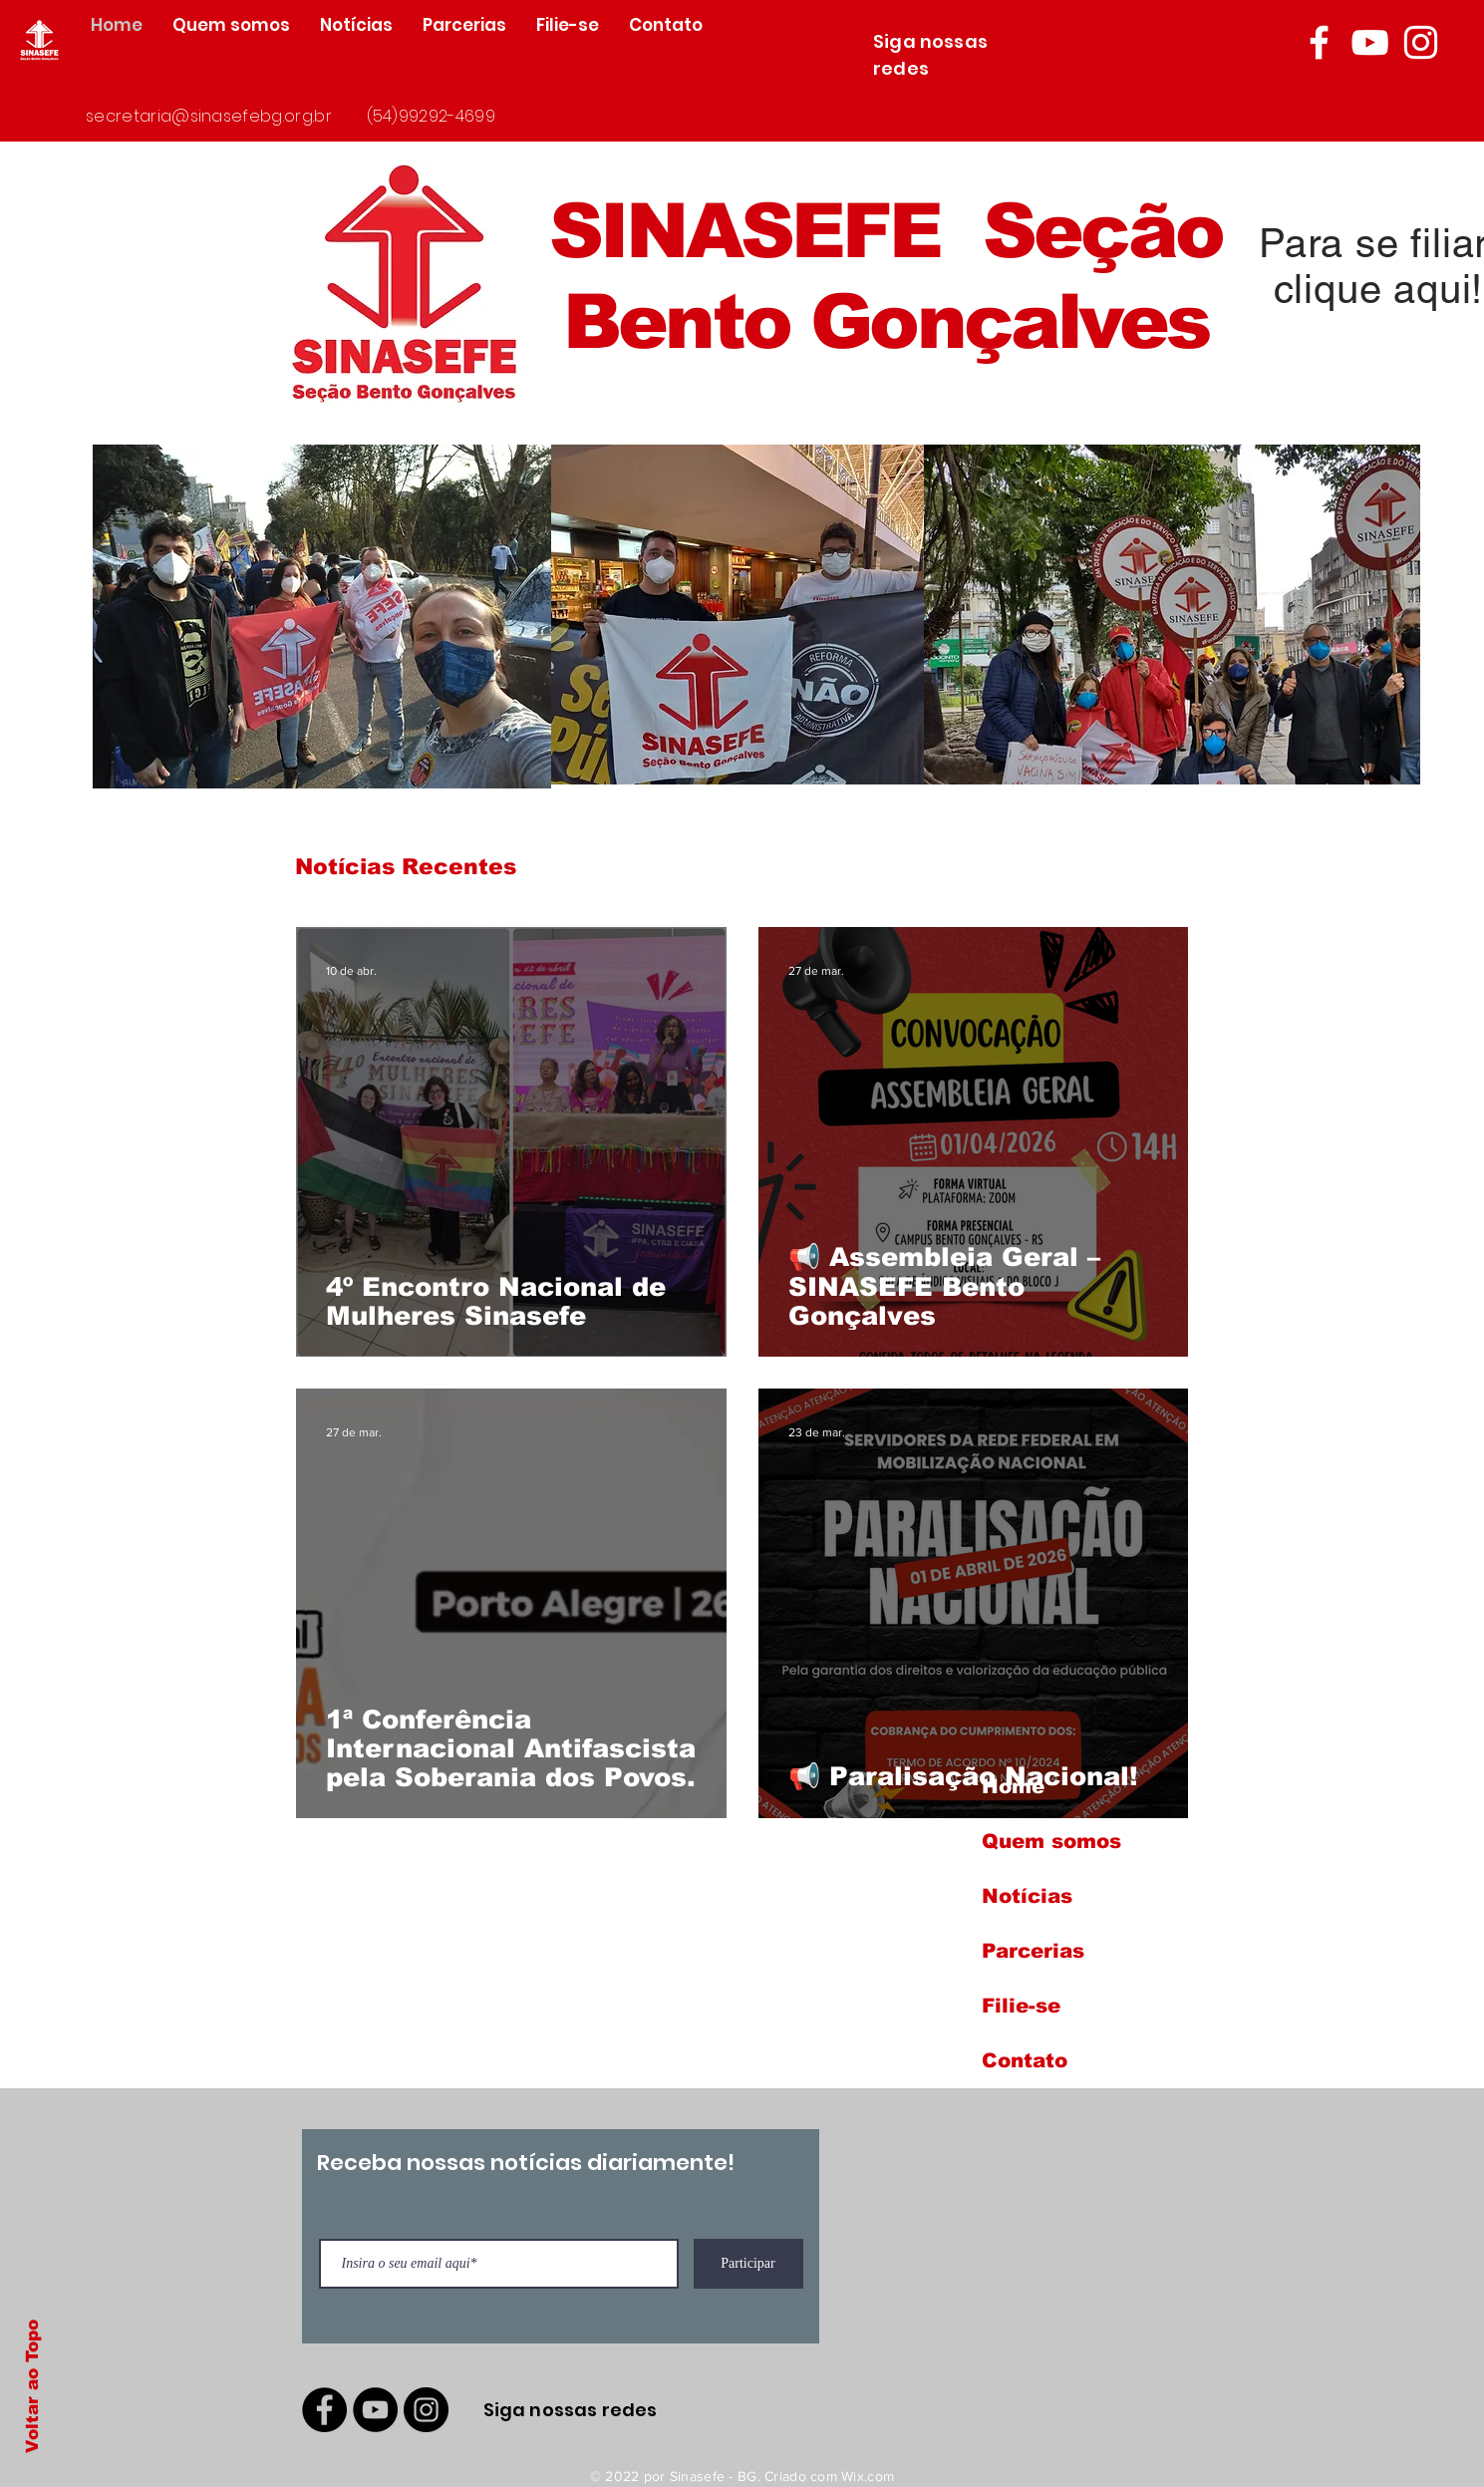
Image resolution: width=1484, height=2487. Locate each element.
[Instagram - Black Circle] (426, 2409)
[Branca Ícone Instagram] (1420, 42)
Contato (1024, 2060)
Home (1013, 1786)
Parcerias (1033, 1951)
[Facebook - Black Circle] (324, 2409)
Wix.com (867, 2476)
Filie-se (1021, 2006)
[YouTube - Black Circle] (375, 2409)
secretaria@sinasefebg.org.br (209, 116)
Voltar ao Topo (32, 2386)
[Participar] (748, 2264)
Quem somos (1051, 1841)
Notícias (1027, 1896)
